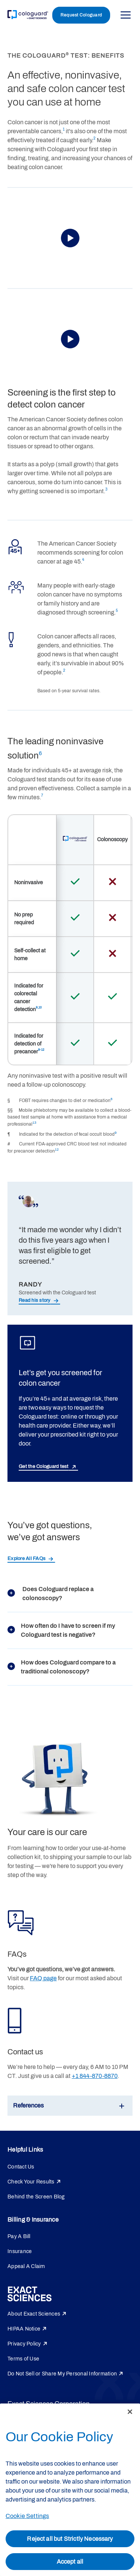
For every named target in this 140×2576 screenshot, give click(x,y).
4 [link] (83, 560)
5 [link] (117, 611)
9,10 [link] (39, 1007)
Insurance (19, 2251)
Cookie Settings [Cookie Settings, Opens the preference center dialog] (27, 2516)
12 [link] (57, 1149)
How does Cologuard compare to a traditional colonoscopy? (61, 1667)
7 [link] (42, 795)
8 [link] (111, 1099)
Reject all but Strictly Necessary (70, 2539)
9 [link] (115, 1133)
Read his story (35, 1300)
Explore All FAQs (26, 1558)
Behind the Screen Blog (36, 2197)
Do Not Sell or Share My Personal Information (62, 2374)
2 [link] (94, 138)
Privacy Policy (24, 2344)
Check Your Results (31, 2182)
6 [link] (40, 753)
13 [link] (34, 1122)
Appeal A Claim (26, 2266)
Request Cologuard (81, 15)
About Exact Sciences (33, 2314)
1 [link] (64, 129)
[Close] (130, 2411)
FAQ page (43, 1978)
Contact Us (20, 2167)
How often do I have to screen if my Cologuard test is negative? (61, 1630)
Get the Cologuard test (44, 1466)
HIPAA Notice (23, 2329)
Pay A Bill (19, 2236)
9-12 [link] (41, 1050)
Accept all (70, 2561)
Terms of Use (23, 2359)
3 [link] (106, 489)
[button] (70, 238)
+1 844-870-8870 (95, 2076)
